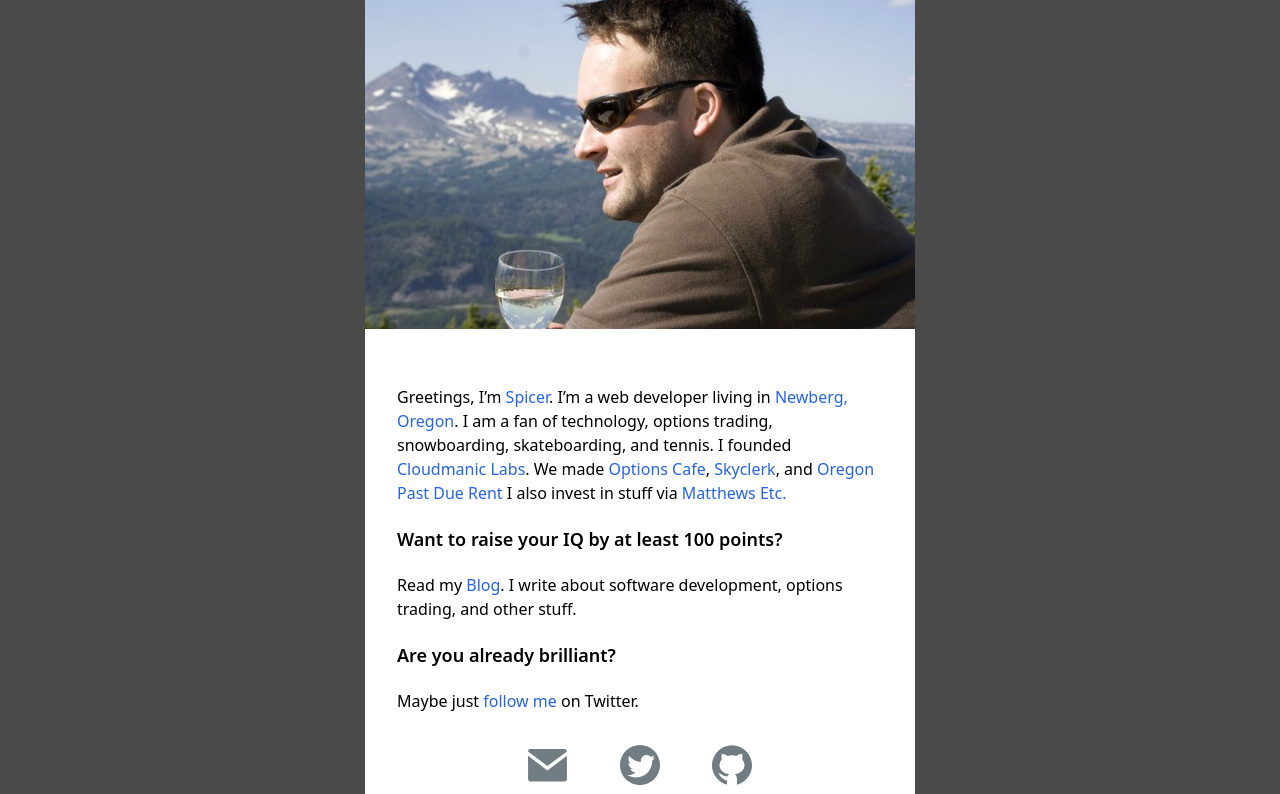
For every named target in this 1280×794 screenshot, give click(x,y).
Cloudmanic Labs (461, 469)
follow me (520, 701)
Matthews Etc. (734, 493)
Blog (483, 585)
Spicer (528, 397)
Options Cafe (656, 469)
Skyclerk (744, 469)
